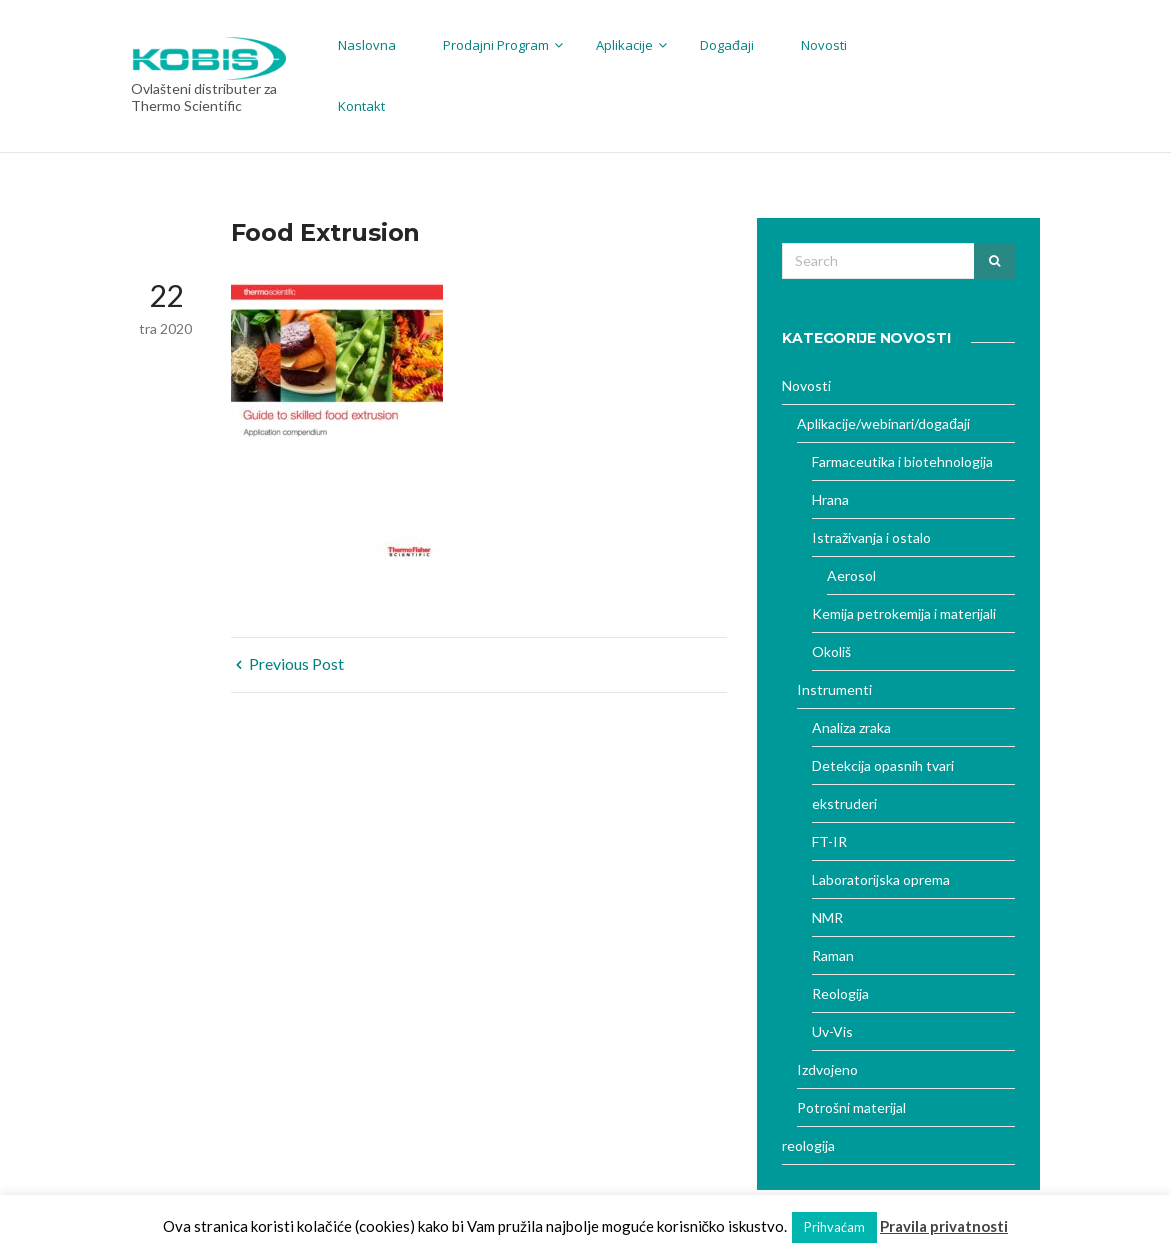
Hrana (830, 499)
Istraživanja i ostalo (871, 537)
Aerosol (851, 575)
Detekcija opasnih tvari (883, 765)
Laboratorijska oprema (881, 879)
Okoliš (831, 651)
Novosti (806, 385)
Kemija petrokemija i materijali (904, 613)
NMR (827, 917)
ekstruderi (844, 803)
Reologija (840, 993)
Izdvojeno (827, 1069)
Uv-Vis (832, 1031)
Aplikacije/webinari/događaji (883, 423)
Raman (833, 955)
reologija (808, 1145)
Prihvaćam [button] (834, 1227)
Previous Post (290, 663)
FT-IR (829, 841)
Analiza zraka (851, 727)
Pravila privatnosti (944, 1226)
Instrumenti (834, 689)
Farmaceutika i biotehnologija (902, 461)
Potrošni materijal (851, 1107)
